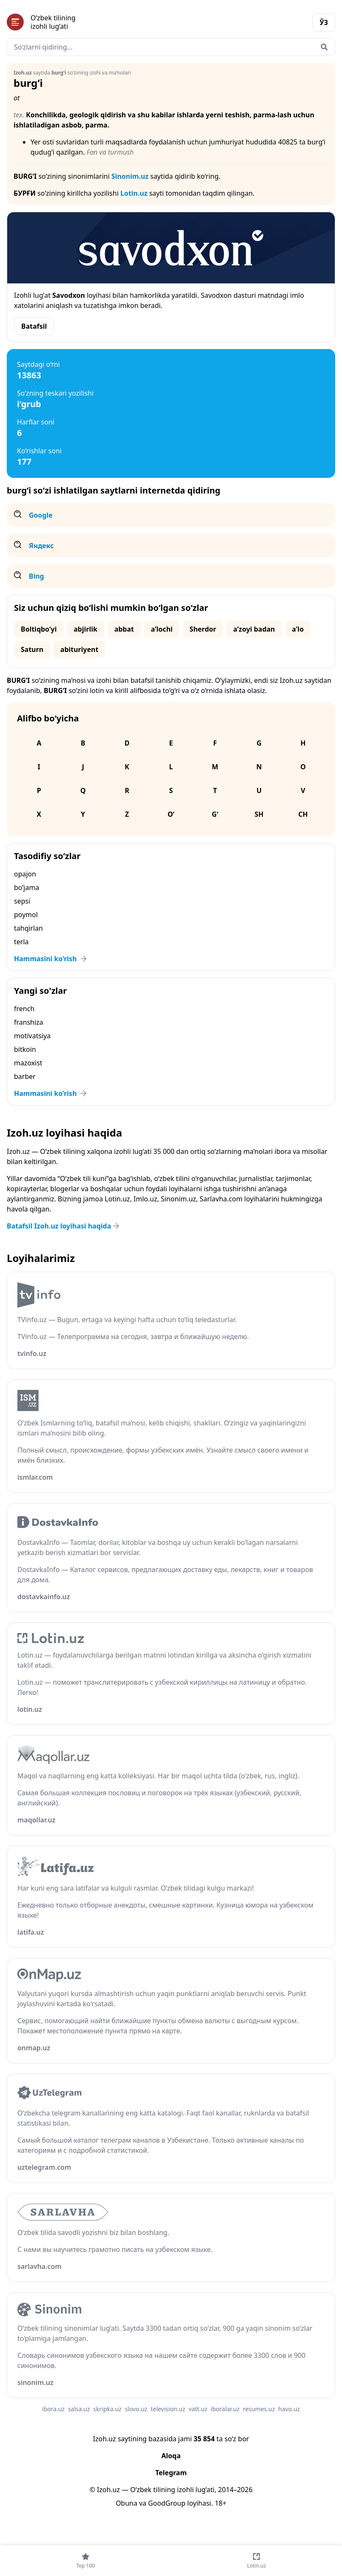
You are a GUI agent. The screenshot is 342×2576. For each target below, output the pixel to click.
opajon (25, 874)
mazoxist (28, 1063)
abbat (124, 629)
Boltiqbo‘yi (39, 629)
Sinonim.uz (130, 176)
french (24, 1008)
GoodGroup (166, 2503)
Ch (303, 814)
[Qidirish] (324, 47)
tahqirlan (28, 928)
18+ (220, 2503)
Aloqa (171, 2455)
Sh (259, 814)
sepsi (22, 901)
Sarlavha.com (221, 1198)
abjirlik (85, 629)
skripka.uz (107, 2409)
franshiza (28, 1022)
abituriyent (79, 649)
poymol (26, 914)
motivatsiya (32, 1035)
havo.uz (289, 2409)
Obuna (126, 2503)
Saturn (32, 649)
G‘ (215, 814)
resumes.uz (259, 2409)
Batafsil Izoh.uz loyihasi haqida (64, 1226)
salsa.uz (79, 2409)
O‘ (170, 814)
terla (21, 941)
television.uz (168, 2409)
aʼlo (298, 629)
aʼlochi (161, 629)
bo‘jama (26, 887)
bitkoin (25, 1049)
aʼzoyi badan (254, 629)
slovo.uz (136, 2409)
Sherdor (202, 629)
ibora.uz (53, 2409)
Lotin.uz (133, 193)
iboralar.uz (225, 2409)
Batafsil (34, 326)
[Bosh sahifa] (89, 22)
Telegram (170, 2472)
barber (25, 1076)
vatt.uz (198, 2409)
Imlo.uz (145, 1198)
